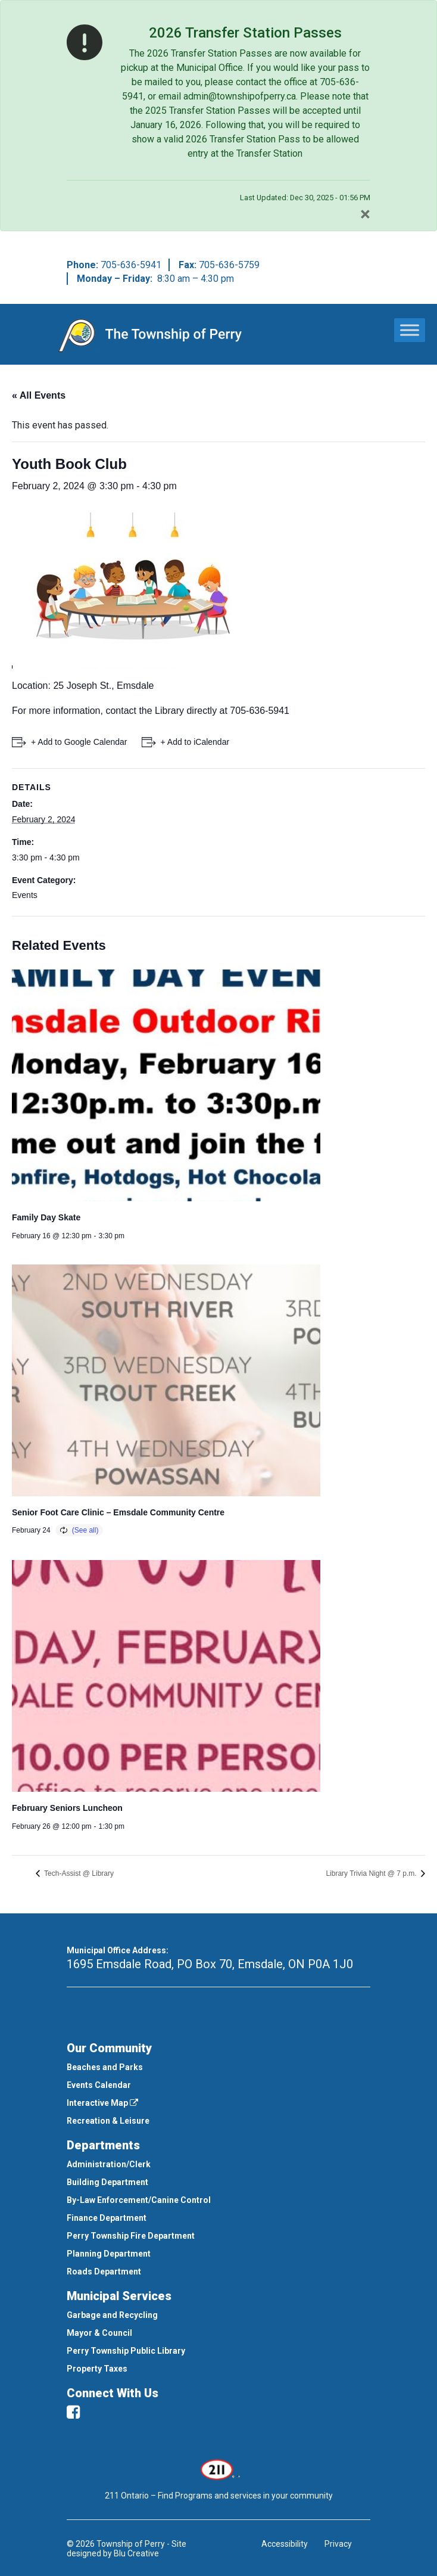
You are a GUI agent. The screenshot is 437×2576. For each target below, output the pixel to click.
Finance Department (106, 2218)
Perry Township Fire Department (131, 2236)
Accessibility (284, 2544)
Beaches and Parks (105, 2067)
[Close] (365, 213)
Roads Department (104, 2271)
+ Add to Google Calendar (79, 742)
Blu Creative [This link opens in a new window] (136, 2553)
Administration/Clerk (109, 2164)
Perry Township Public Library (126, 2351)
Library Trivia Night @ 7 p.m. (372, 1873)
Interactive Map (102, 2103)
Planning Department (109, 2253)
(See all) (85, 1530)
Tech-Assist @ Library (78, 1873)
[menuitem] (218, 2067)
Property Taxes (97, 2368)
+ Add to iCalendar (195, 742)
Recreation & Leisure (108, 2121)
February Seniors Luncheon (67, 1808)
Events (25, 895)
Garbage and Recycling (112, 2315)
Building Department (107, 2182)
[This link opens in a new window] (219, 2469)
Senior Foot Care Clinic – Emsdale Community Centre (118, 1512)
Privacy (338, 2544)
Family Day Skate (46, 1217)
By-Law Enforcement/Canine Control (139, 2200)
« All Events (38, 395)
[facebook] (73, 2412)
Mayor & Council (99, 2333)
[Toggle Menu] (409, 329)
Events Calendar (99, 2085)
